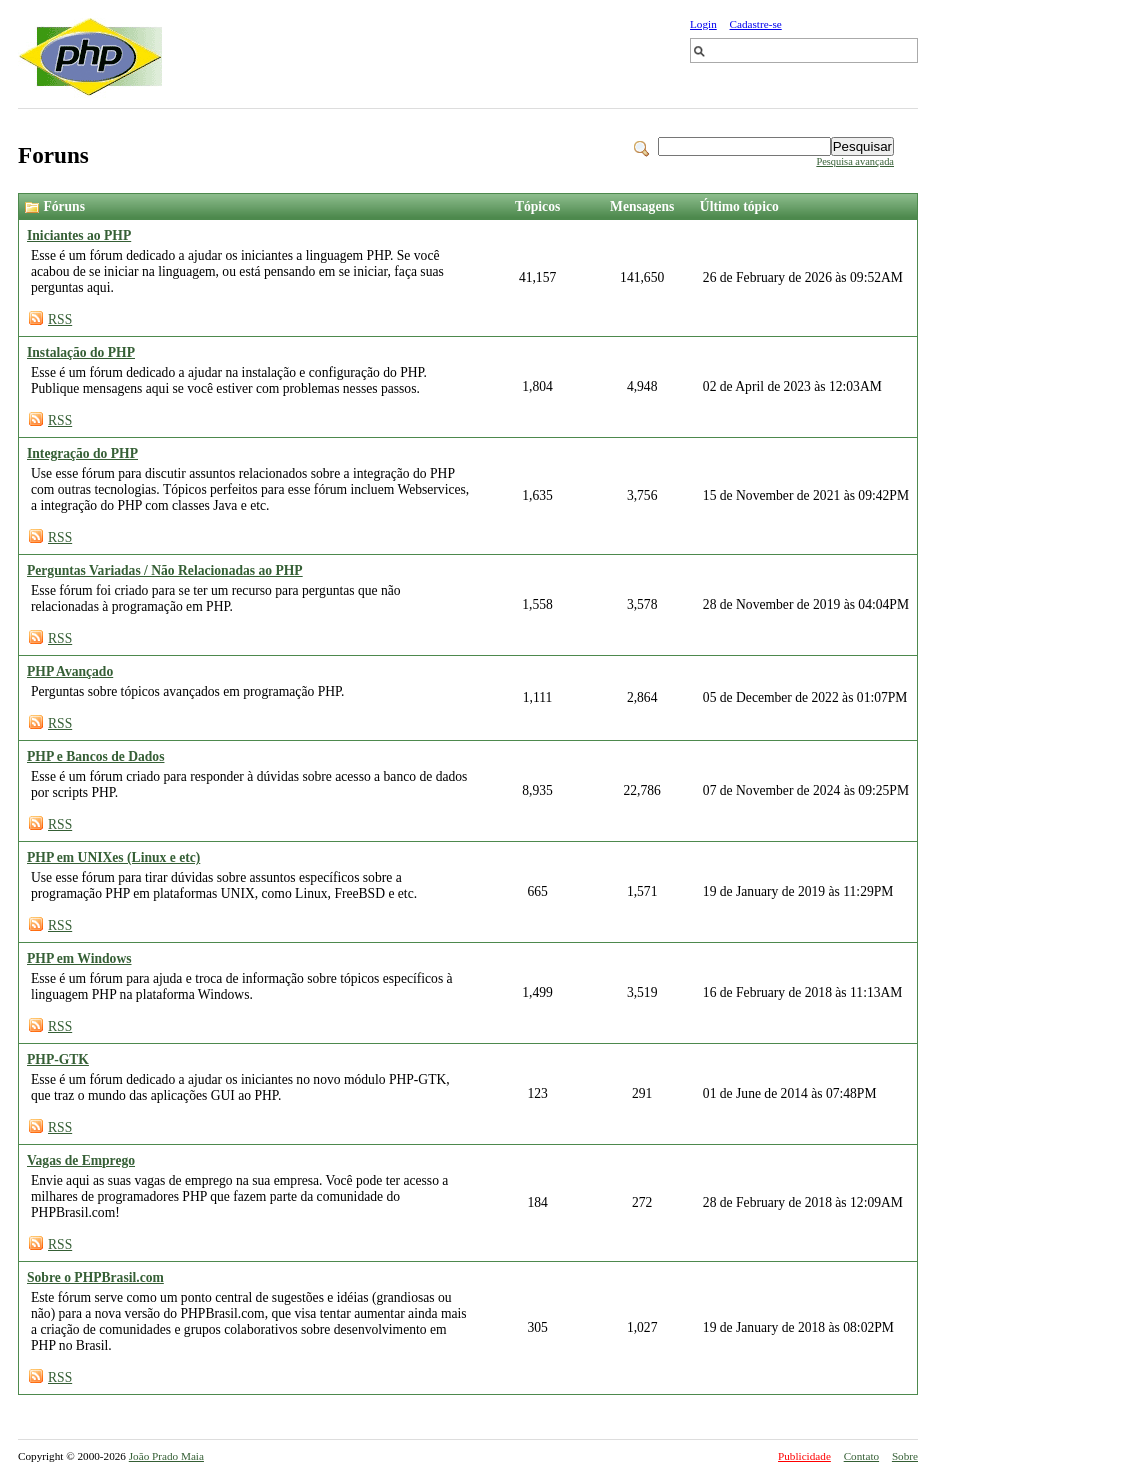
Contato (861, 1456)
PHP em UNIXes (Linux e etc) (113, 857)
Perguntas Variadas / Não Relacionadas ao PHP (165, 570)
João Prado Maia (166, 1456)
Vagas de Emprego (81, 1160)
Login (703, 24)
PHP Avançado (70, 671)
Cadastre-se (756, 24)
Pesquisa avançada (855, 161)
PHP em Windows (79, 958)
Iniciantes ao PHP (79, 235)
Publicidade (804, 1456)
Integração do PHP (82, 453)
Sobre (905, 1456)
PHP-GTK (58, 1059)
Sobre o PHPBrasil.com (95, 1277)
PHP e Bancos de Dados (95, 756)
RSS (60, 319)
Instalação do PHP (81, 352)
